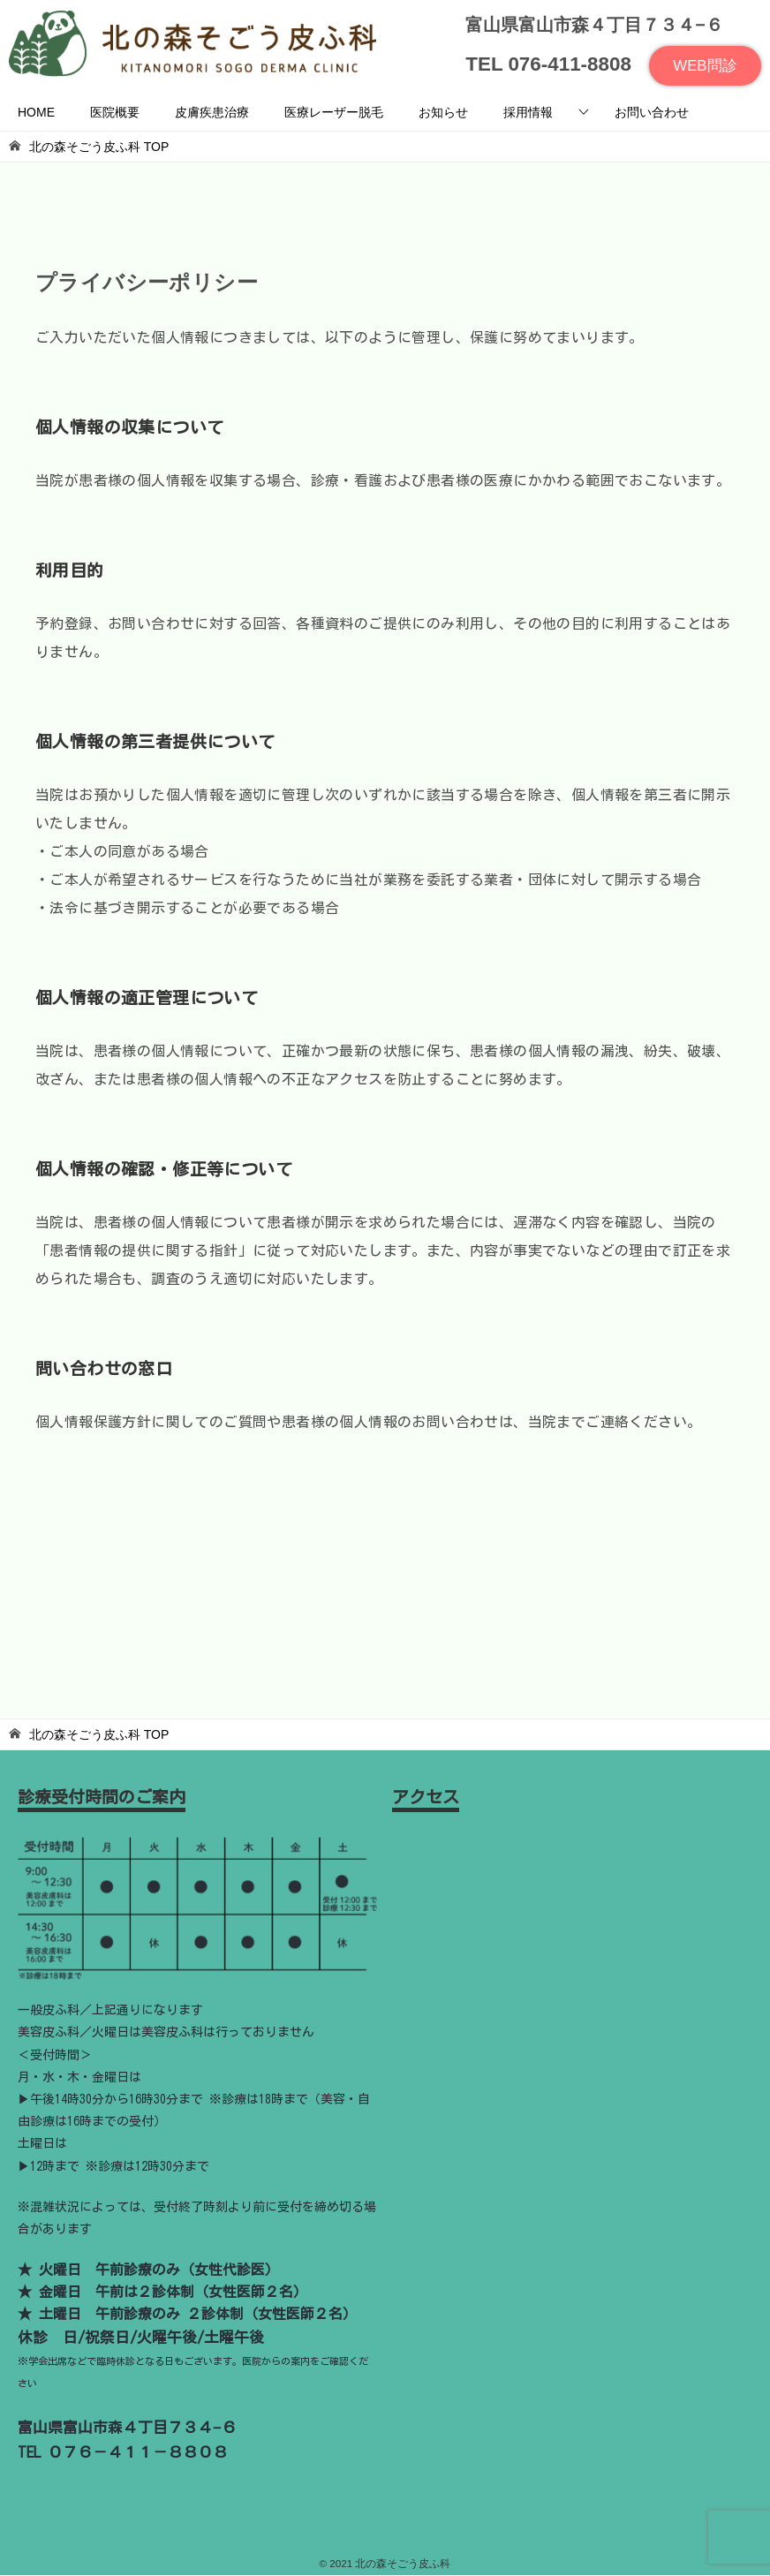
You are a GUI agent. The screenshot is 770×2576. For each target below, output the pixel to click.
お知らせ (443, 114)
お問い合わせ (652, 114)
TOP (99, 148)
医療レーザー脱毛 (333, 114)
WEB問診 (703, 66)
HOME (36, 114)
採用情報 (528, 114)
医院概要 (115, 114)
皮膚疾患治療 (212, 114)
